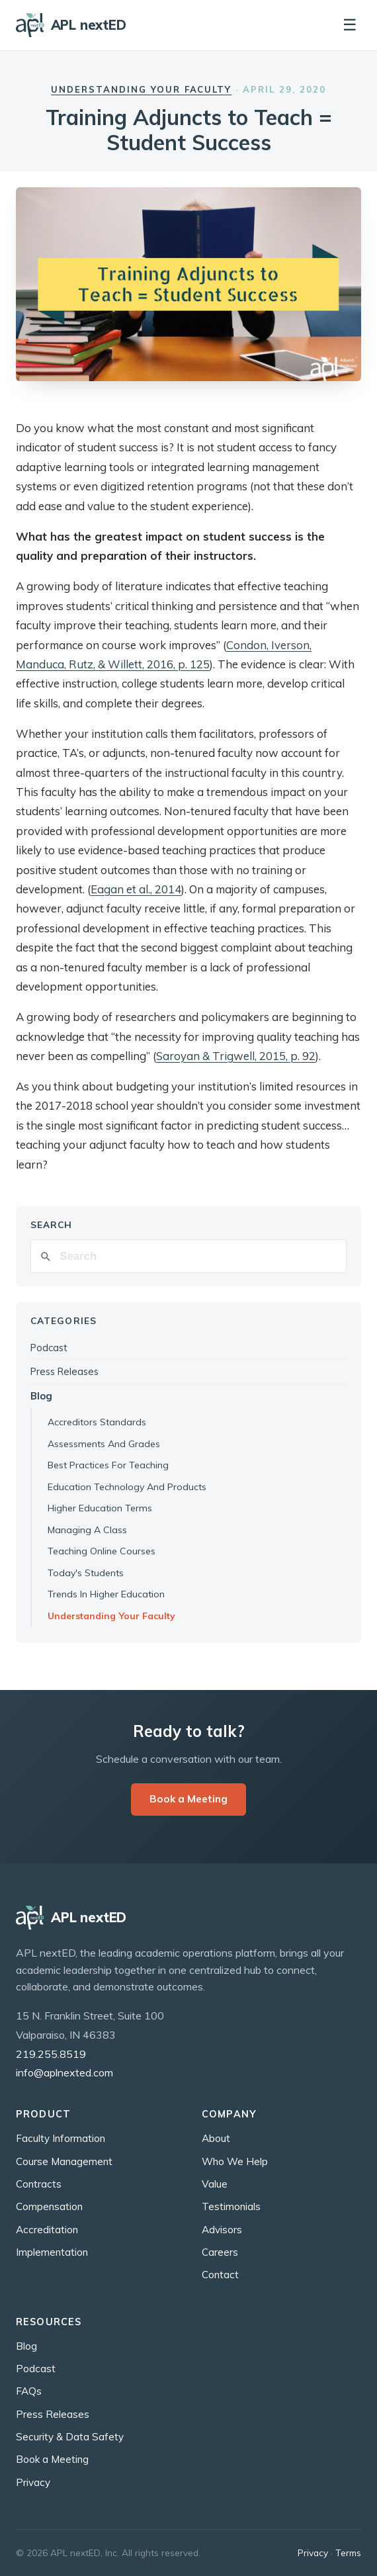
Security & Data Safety (70, 2436)
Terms (348, 2552)
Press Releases (64, 1371)
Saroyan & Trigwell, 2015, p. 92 (235, 1056)
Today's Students (86, 1573)
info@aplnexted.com (64, 2072)
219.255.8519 (51, 2054)
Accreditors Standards (97, 1422)
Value (215, 2184)
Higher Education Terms (100, 1508)
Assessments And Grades (104, 1444)
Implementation (52, 2252)
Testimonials (231, 2206)
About (216, 2138)
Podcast (48, 1347)
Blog (41, 1396)
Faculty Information (60, 2138)
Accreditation (47, 2229)
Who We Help (235, 2161)
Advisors (222, 2229)
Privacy (33, 2482)
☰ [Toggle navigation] (350, 25)
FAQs (29, 2391)
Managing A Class (87, 1530)
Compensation (49, 2206)
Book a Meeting (188, 1799)
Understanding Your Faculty (141, 89)
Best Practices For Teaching (108, 1465)
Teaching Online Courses (101, 1551)
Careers (220, 2252)
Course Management (64, 2161)
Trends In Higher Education (106, 1594)
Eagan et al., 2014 (136, 889)
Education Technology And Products (127, 1487)
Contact (220, 2274)
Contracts (39, 2184)
